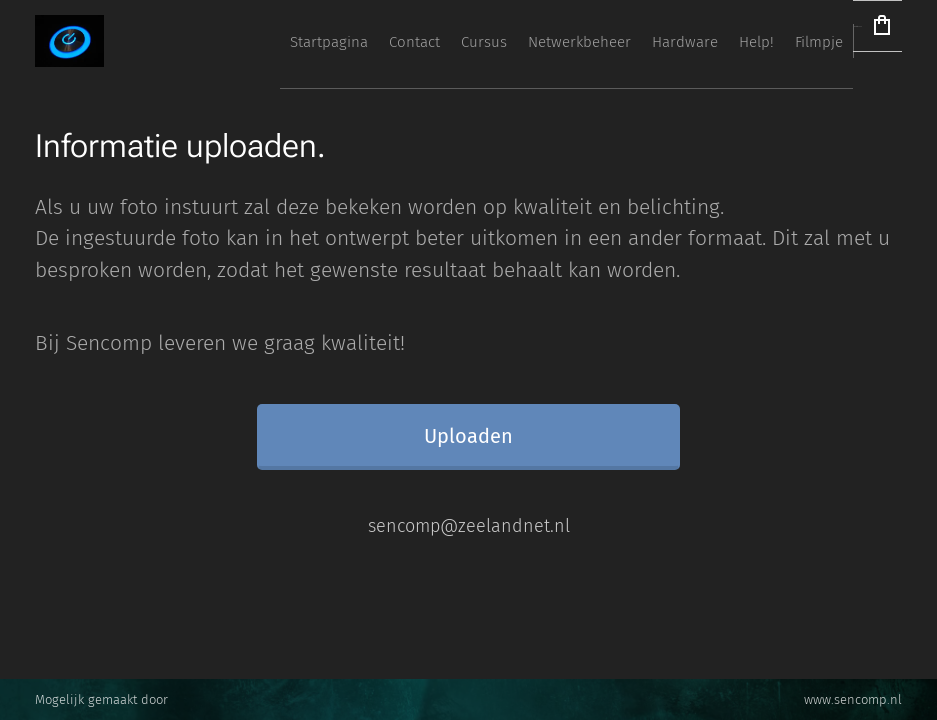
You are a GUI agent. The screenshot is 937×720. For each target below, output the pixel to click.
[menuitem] (502, 41)
